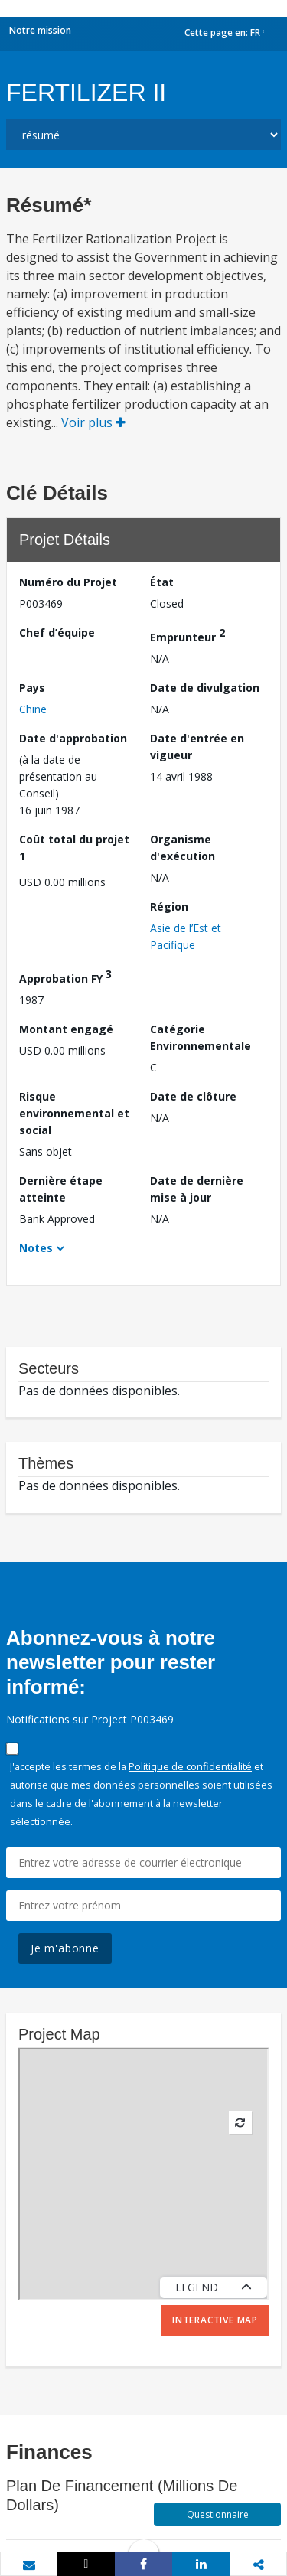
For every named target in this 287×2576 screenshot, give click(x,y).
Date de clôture (193, 1096)
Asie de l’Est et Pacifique (185, 936)
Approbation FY (65, 976)
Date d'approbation (73, 738)
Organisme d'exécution (182, 847)
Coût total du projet (74, 847)
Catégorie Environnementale (200, 1037)
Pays (32, 687)
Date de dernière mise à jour (196, 1189)
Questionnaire (218, 2514)
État (162, 582)
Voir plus (93, 422)
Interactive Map (215, 2320)
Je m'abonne (65, 1948)
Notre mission (40, 30)
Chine (33, 709)
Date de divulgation (204, 687)
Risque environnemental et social (74, 1113)
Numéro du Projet (68, 582)
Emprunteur (187, 634)
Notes (36, 1248)
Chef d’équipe (57, 632)
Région (169, 906)
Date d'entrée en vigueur (197, 746)
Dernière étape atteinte (61, 1189)
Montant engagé (66, 1029)
